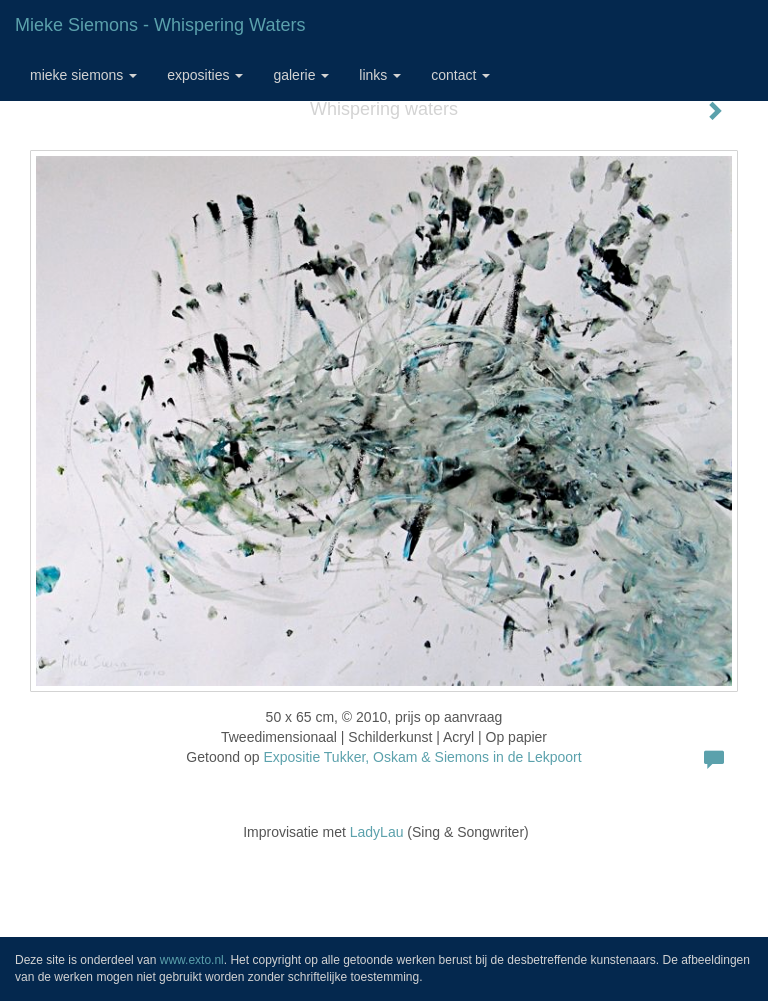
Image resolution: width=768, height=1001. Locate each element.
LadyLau (377, 832)
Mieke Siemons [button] (83, 75)
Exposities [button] (205, 75)
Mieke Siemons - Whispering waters (160, 25)
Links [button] (380, 75)
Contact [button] (460, 75)
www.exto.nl (192, 960)
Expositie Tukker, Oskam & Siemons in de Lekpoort (422, 757)
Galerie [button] (301, 75)
